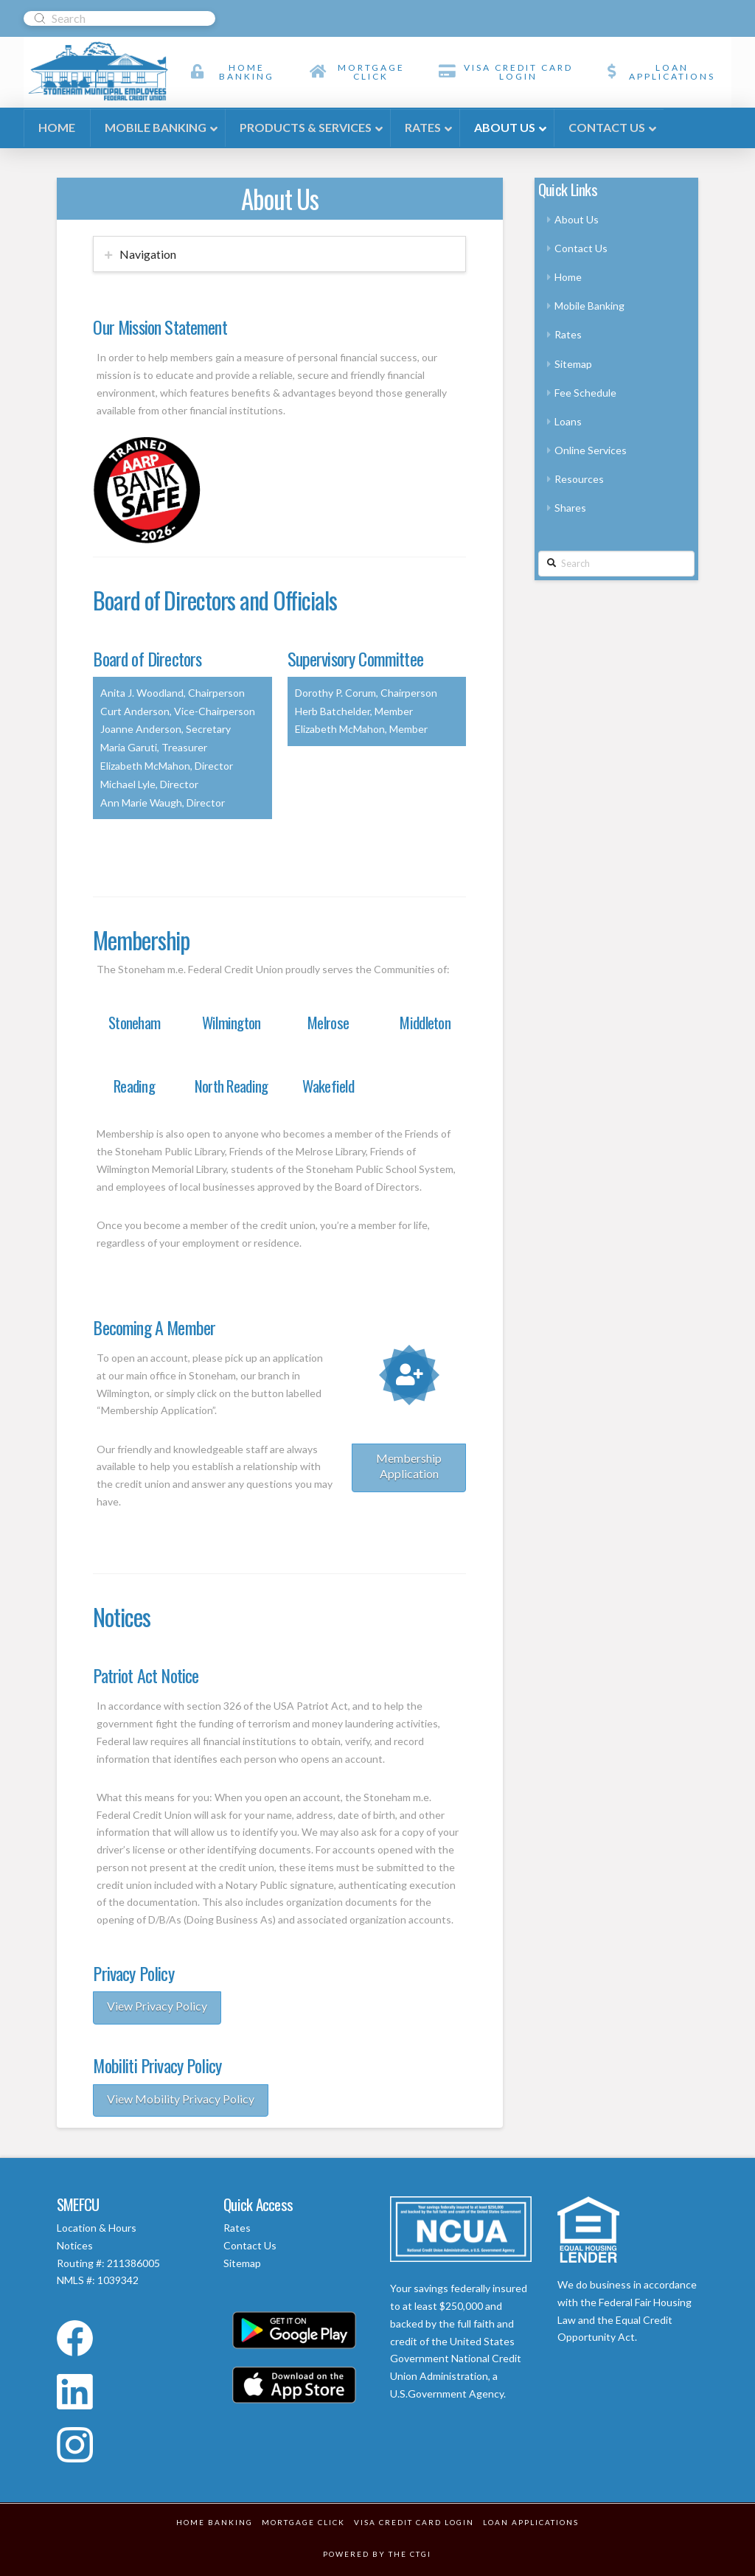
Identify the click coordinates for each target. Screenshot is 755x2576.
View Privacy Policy (157, 2006)
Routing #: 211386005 (108, 2263)
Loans (568, 421)
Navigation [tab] (147, 254)
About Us (576, 219)
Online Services (590, 450)
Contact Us (581, 248)
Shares (570, 507)
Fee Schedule (585, 392)
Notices (75, 2245)
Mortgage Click (303, 2522)
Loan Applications (531, 2522)
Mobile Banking (589, 305)
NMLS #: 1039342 (98, 2280)
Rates (568, 334)
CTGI (420, 2553)
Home (568, 277)
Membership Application (409, 1465)
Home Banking (214, 2522)
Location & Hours (96, 2227)
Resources (579, 479)
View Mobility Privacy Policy (180, 2099)
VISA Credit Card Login (414, 2522)
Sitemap (573, 364)
